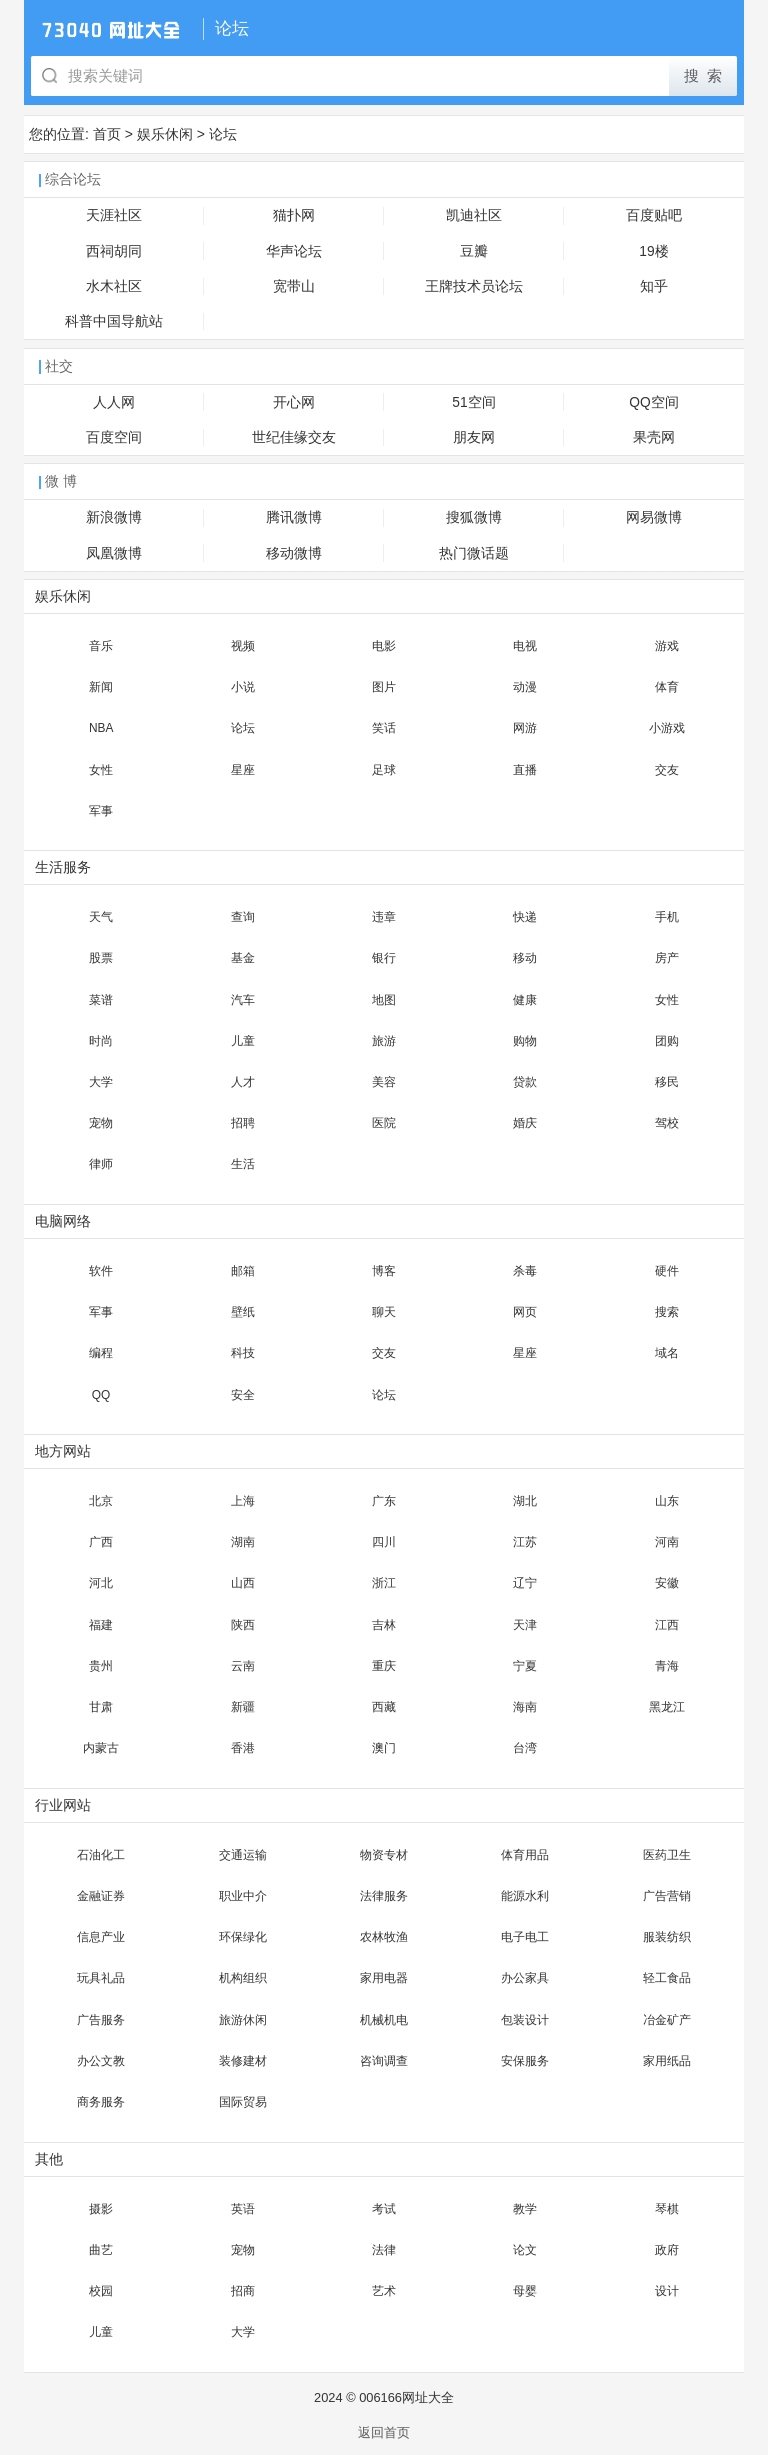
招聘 (243, 1123)
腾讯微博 (294, 517)
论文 (525, 2250)
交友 (667, 770)
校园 (101, 2291)
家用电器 (384, 1978)
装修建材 (243, 2061)
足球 (384, 770)
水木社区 (114, 286)
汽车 (243, 1000)
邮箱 (243, 1271)
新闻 (101, 687)
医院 (384, 1123)
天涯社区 (114, 215)
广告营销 (667, 1896)
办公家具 (525, 1978)
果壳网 (654, 437)
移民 (667, 1082)
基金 (243, 958)
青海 (667, 1666)
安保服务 (525, 2061)
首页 (107, 134)
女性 (101, 770)
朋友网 (474, 437)
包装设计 (525, 2020)
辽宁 (525, 1583)
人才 (243, 1082)
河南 (667, 1542)
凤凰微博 (114, 553)
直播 (525, 770)
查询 (243, 917)
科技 (243, 1353)
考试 (384, 2209)
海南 (525, 1707)
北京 (101, 1501)
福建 (101, 1625)
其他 (49, 2159)
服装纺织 (667, 1937)
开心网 (294, 402)
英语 (243, 2209)
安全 (243, 1395)
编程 (101, 1353)
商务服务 (101, 2102)
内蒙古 (101, 1748)
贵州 (101, 1666)
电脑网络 (63, 1221)
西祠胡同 (114, 251)
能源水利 (525, 1896)
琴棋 (667, 2209)
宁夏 (525, 1666)
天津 (525, 1625)
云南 (243, 1666)
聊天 (384, 1312)
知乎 (654, 286)
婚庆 (525, 1123)
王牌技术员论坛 (474, 286)
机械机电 (384, 2020)
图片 (384, 687)
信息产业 (101, 1937)
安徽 (667, 1583)
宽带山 (294, 286)
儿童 (243, 1041)
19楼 (653, 251)
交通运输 (243, 1855)
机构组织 (243, 1978)
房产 (667, 958)
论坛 (223, 134)
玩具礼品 (101, 1978)
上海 (243, 1501)
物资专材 (384, 1855)
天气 (101, 917)
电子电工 (525, 1937)
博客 (384, 1271)
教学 (525, 2209)
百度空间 (114, 437)
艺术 (384, 2291)
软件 (101, 1271)
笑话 (384, 728)
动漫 (525, 687)
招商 (243, 2291)
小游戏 (667, 728)
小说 (243, 687)
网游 (525, 728)
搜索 (667, 1312)
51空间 (473, 402)
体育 (667, 687)
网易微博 (654, 517)
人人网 (114, 402)
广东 (384, 1501)
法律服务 (384, 1896)
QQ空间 (653, 402)
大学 (101, 1082)
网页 (525, 1312)
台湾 (525, 1748)
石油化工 (101, 1855)
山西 (243, 1583)
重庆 (384, 1666)
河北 (101, 1583)
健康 (525, 1000)
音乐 (101, 646)
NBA (101, 728)
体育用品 (525, 1855)
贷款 (525, 1082)
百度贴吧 (654, 215)
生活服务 (63, 867)
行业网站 (63, 1805)
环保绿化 (243, 1937)
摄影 (101, 2209)
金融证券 (101, 1896)
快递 (525, 917)
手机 (667, 917)
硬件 (667, 1271)
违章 (384, 917)
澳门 (384, 1748)
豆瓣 (474, 251)
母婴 (525, 2291)
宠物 (101, 1123)
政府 (667, 2250)
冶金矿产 (667, 2020)
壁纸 (243, 1312)
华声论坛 (294, 251)
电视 (525, 646)
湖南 (243, 1542)
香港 (243, 1748)
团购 (667, 1041)
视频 (243, 646)
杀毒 (525, 1271)
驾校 (667, 1123)
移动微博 (294, 553)
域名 (667, 1353)
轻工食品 (667, 1978)
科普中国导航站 (114, 321)
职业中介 (243, 1896)
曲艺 (101, 2250)
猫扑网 (294, 215)
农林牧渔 (384, 1937)
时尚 (101, 1041)
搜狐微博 (474, 517)
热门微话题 (474, 553)
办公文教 (101, 2061)
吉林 (384, 1625)
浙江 (384, 1583)
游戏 (667, 646)
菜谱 (101, 1000)
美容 (384, 1082)
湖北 (525, 1501)
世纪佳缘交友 (294, 437)
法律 (384, 2250)
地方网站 (63, 1451)
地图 (384, 1000)
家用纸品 (667, 2061)
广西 (101, 1542)
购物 (525, 1041)
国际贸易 (243, 2102)
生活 (243, 1164)
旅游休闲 (243, 2020)
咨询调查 (384, 2061)
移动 (525, 958)
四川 (384, 1542)
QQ (101, 1395)
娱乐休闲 (165, 134)
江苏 (525, 1542)
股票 (101, 958)
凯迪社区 (474, 215)
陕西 (243, 1625)
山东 (667, 1501)
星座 (243, 770)
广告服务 (101, 2020)
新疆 (243, 1707)
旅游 (384, 1041)
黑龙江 (667, 1707)
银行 (384, 958)
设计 (667, 2291)
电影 (384, 646)
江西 (667, 1625)
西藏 (384, 1707)
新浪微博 (114, 517)
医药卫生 (667, 1855)
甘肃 (101, 1707)
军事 (101, 811)
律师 (101, 1164)
